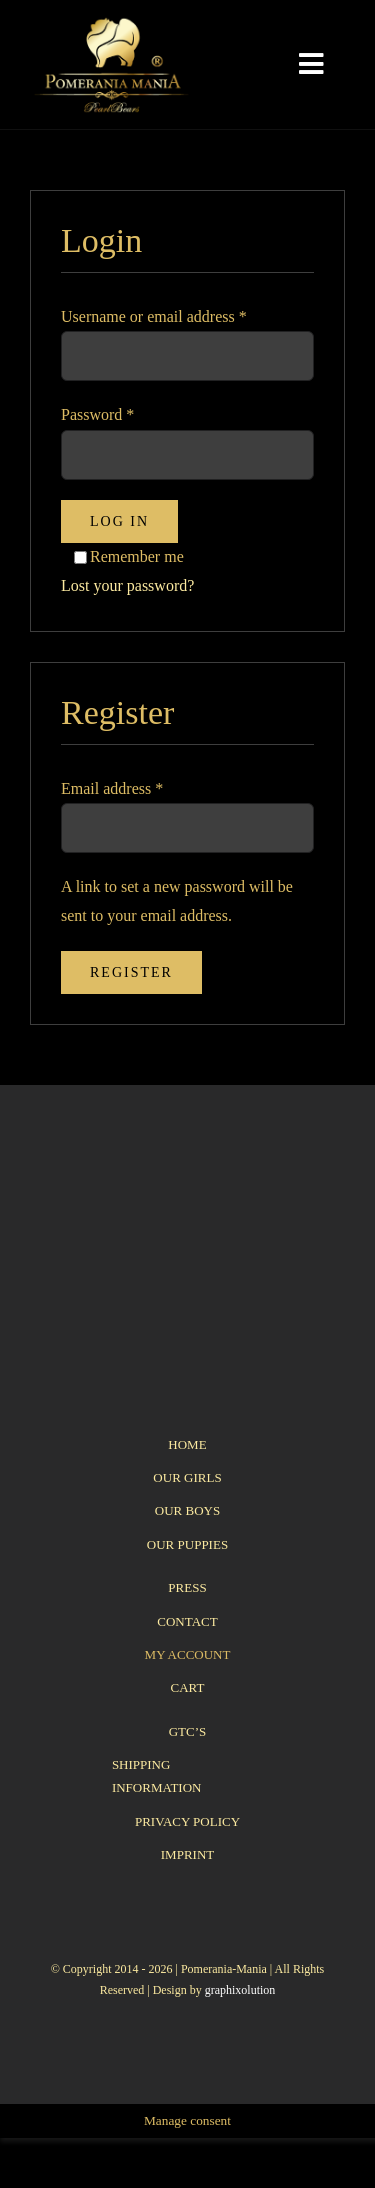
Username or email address (154, 316)
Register (131, 972)
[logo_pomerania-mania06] (122, 22)
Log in (119, 521)
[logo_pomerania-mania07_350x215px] (187, 1182)
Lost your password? (127, 585)
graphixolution (240, 1990)
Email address (112, 788)
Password (97, 414)
